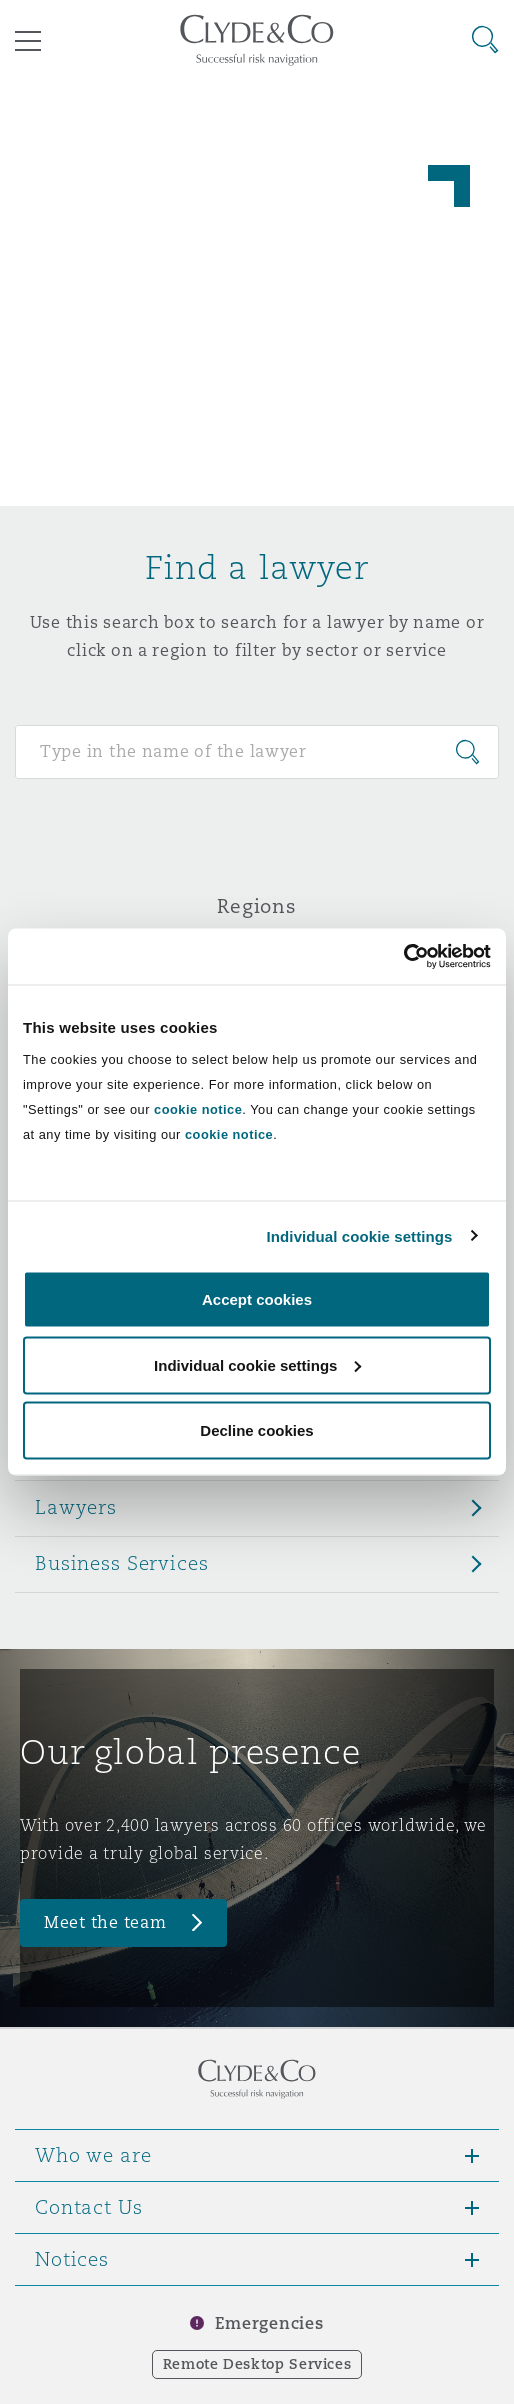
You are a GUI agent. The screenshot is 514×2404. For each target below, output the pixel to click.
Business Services (122, 1563)
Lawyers (76, 1507)
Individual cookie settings (360, 1235)
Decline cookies (256, 1430)
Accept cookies (257, 1299)
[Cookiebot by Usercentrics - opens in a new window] (403, 957)
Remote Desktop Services (257, 2364)
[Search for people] (257, 752)
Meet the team (105, 1922)
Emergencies (269, 2323)
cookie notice (198, 1109)
